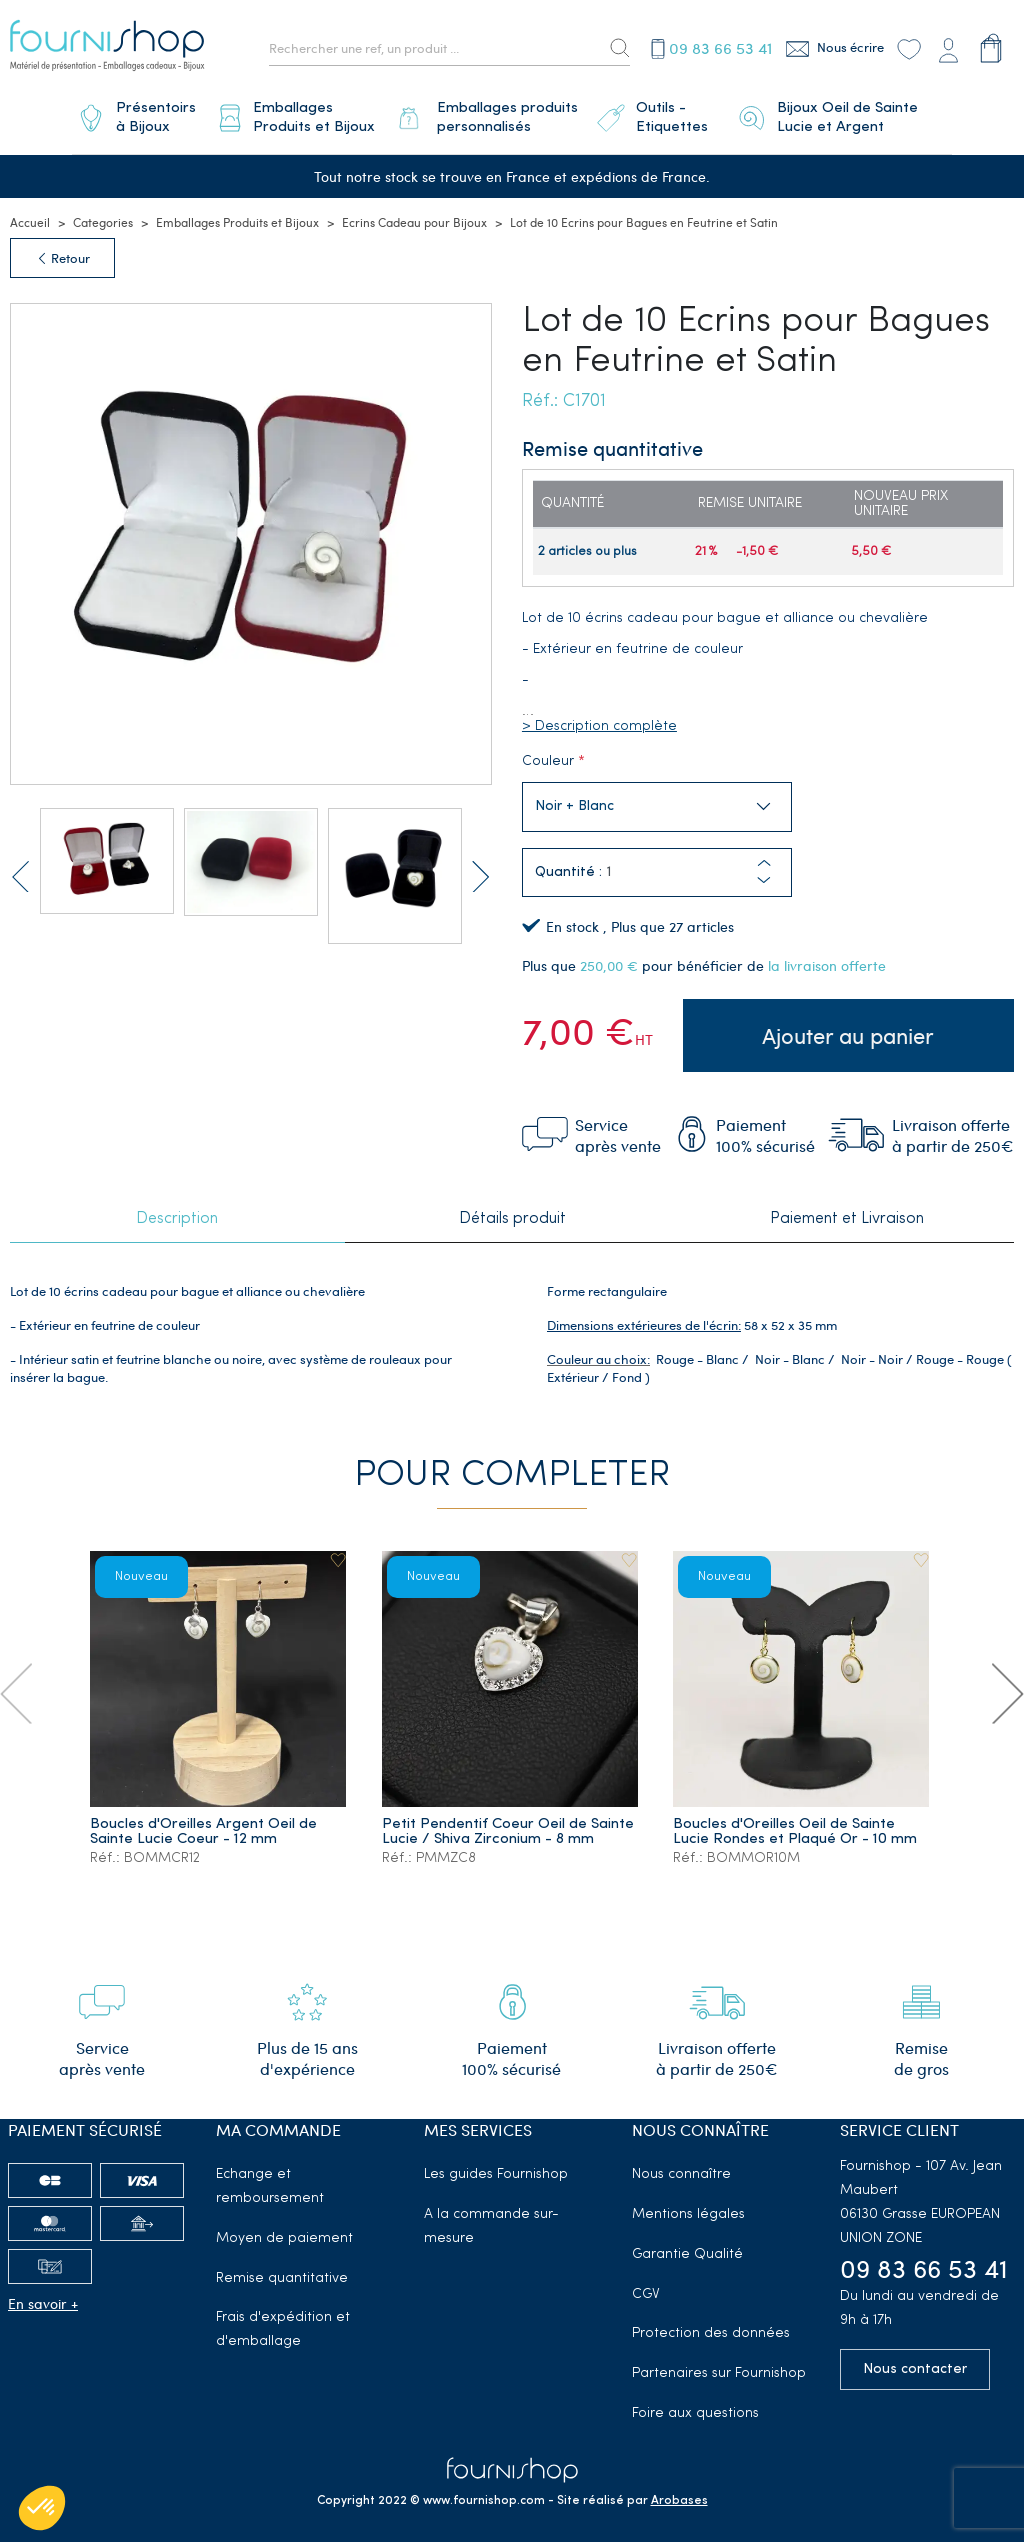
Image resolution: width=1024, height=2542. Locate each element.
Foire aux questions (695, 2403)
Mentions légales (688, 2204)
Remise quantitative (282, 2267)
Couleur (548, 754)
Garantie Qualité (687, 2244)
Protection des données (711, 2323)
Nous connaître (681, 2164)
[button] (764, 873)
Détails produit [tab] (512, 1210)
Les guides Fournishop (496, 2164)
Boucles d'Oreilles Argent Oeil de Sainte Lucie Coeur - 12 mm (204, 1822)
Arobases (679, 2490)
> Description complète (599, 719)
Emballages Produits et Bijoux (237, 215)
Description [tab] (177, 1210)
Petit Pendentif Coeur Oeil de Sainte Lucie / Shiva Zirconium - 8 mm (508, 1822)
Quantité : (568, 865)
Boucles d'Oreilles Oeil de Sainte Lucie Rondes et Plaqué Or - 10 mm (796, 1822)
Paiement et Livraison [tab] (847, 1210)
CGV (646, 2283)
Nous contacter (915, 2359)
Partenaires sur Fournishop (719, 2363)
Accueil (30, 215)
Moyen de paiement (284, 2228)
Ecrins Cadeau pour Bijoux (414, 215)
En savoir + (43, 2292)
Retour (62, 251)
